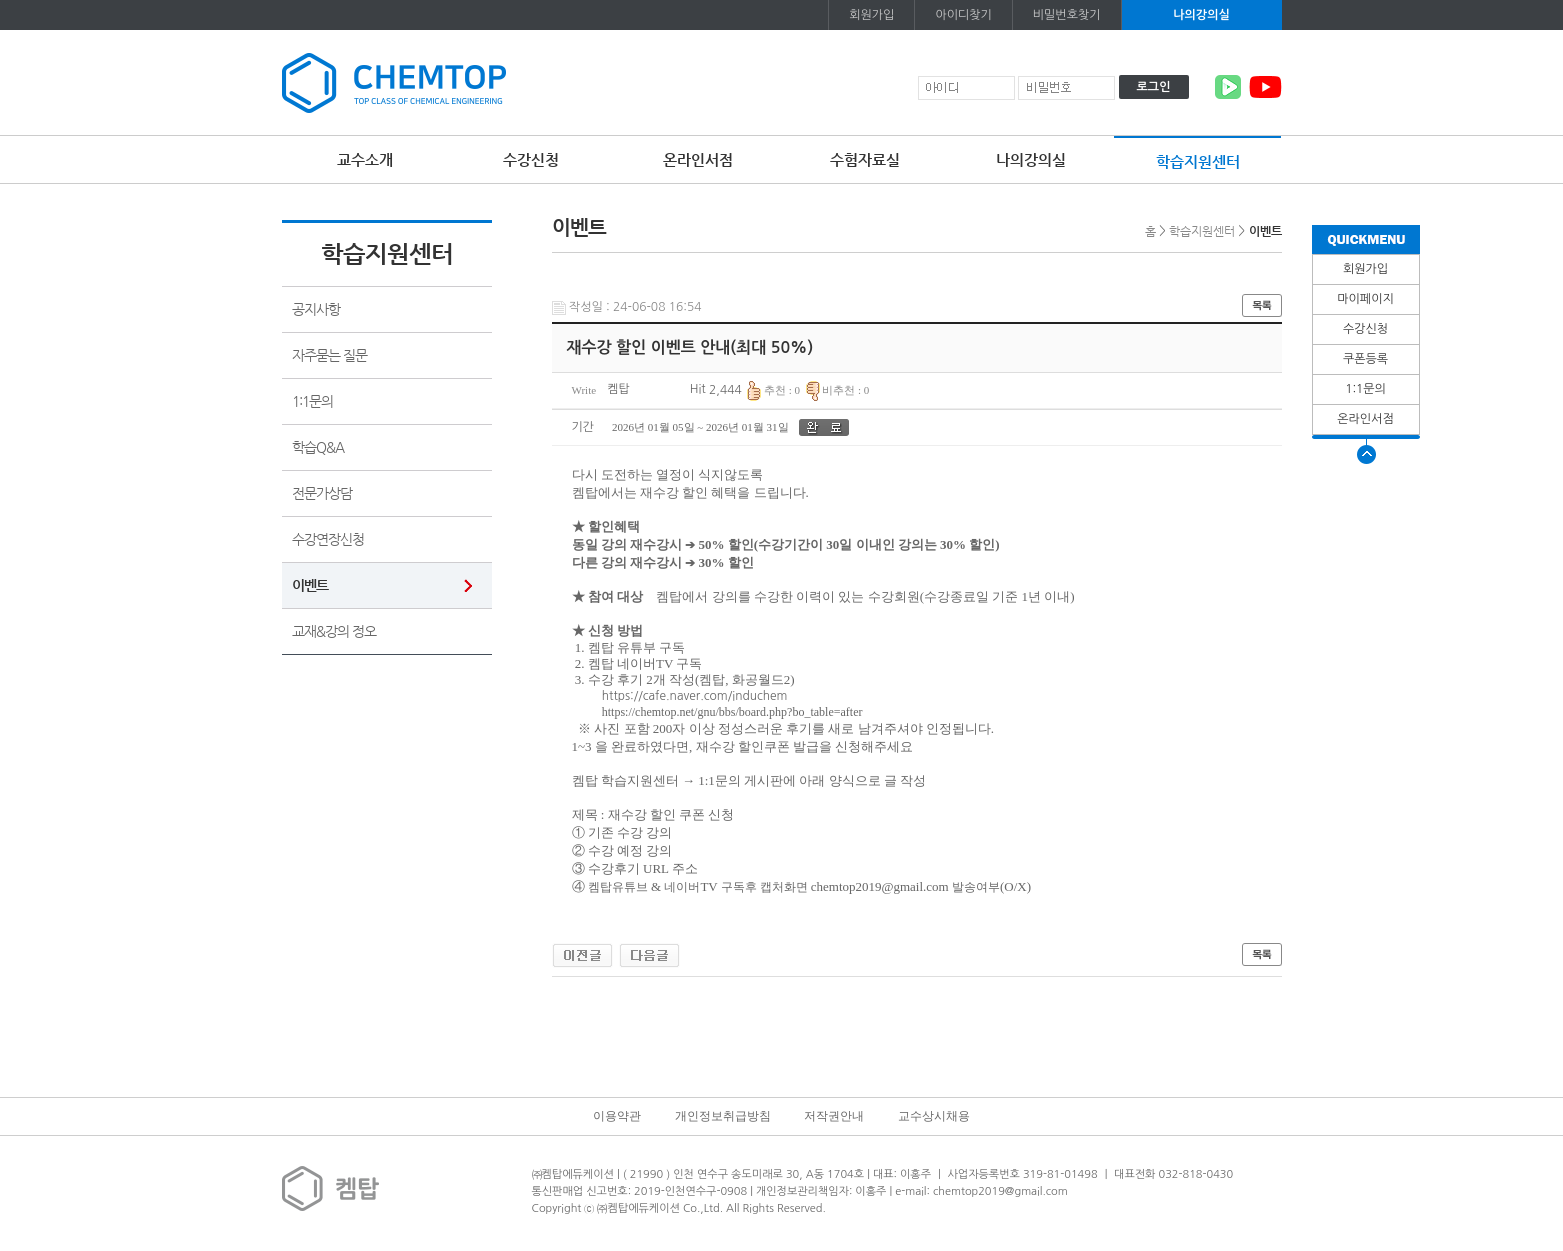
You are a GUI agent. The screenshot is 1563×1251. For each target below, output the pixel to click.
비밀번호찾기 (1067, 15)
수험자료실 (865, 159)
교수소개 (365, 159)
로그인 (1154, 87)
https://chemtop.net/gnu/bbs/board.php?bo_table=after (732, 712)
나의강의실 (1201, 15)
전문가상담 (322, 493)
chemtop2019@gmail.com (880, 886)
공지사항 (316, 309)
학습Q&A (318, 447)
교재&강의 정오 (334, 631)
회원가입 (871, 15)
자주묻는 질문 (329, 355)
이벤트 (310, 585)
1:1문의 (1365, 389)
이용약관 (617, 1116)
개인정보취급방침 (723, 1116)
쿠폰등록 (1365, 359)
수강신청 (531, 159)
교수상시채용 (934, 1116)
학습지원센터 (1198, 161)
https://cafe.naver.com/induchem (695, 696)
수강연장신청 (328, 539)
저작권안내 (834, 1116)
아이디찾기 (963, 15)
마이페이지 (1365, 299)
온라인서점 (698, 159)
